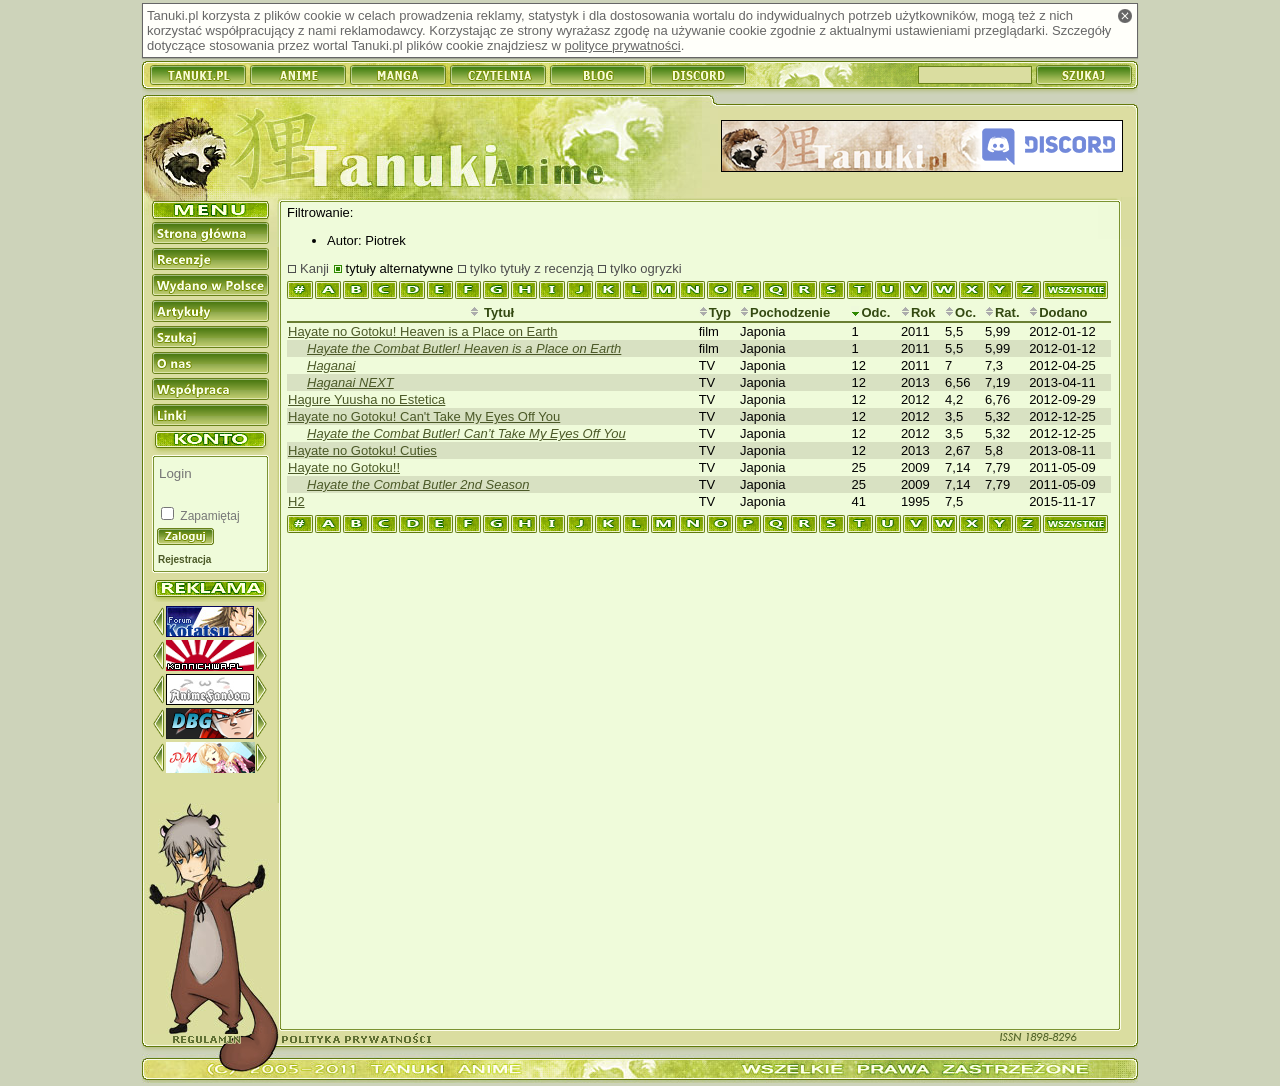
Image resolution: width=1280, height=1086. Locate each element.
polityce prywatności (622, 45)
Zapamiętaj (208, 516)
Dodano (1058, 312)
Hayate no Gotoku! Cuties (362, 450)
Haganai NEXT (350, 382)
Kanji (314, 268)
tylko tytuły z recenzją (532, 268)
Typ (715, 312)
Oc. (960, 312)
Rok (918, 312)
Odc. (870, 312)
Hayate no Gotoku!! (344, 467)
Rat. (1002, 312)
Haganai (331, 365)
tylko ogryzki (646, 268)
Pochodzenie (785, 312)
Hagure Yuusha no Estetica (366, 399)
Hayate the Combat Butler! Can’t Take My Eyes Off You (466, 433)
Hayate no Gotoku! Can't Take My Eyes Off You (424, 416)
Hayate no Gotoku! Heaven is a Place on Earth (423, 331)
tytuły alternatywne (400, 268)
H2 (296, 501)
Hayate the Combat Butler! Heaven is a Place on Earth (464, 348)
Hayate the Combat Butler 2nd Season (418, 484)
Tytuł (492, 312)
